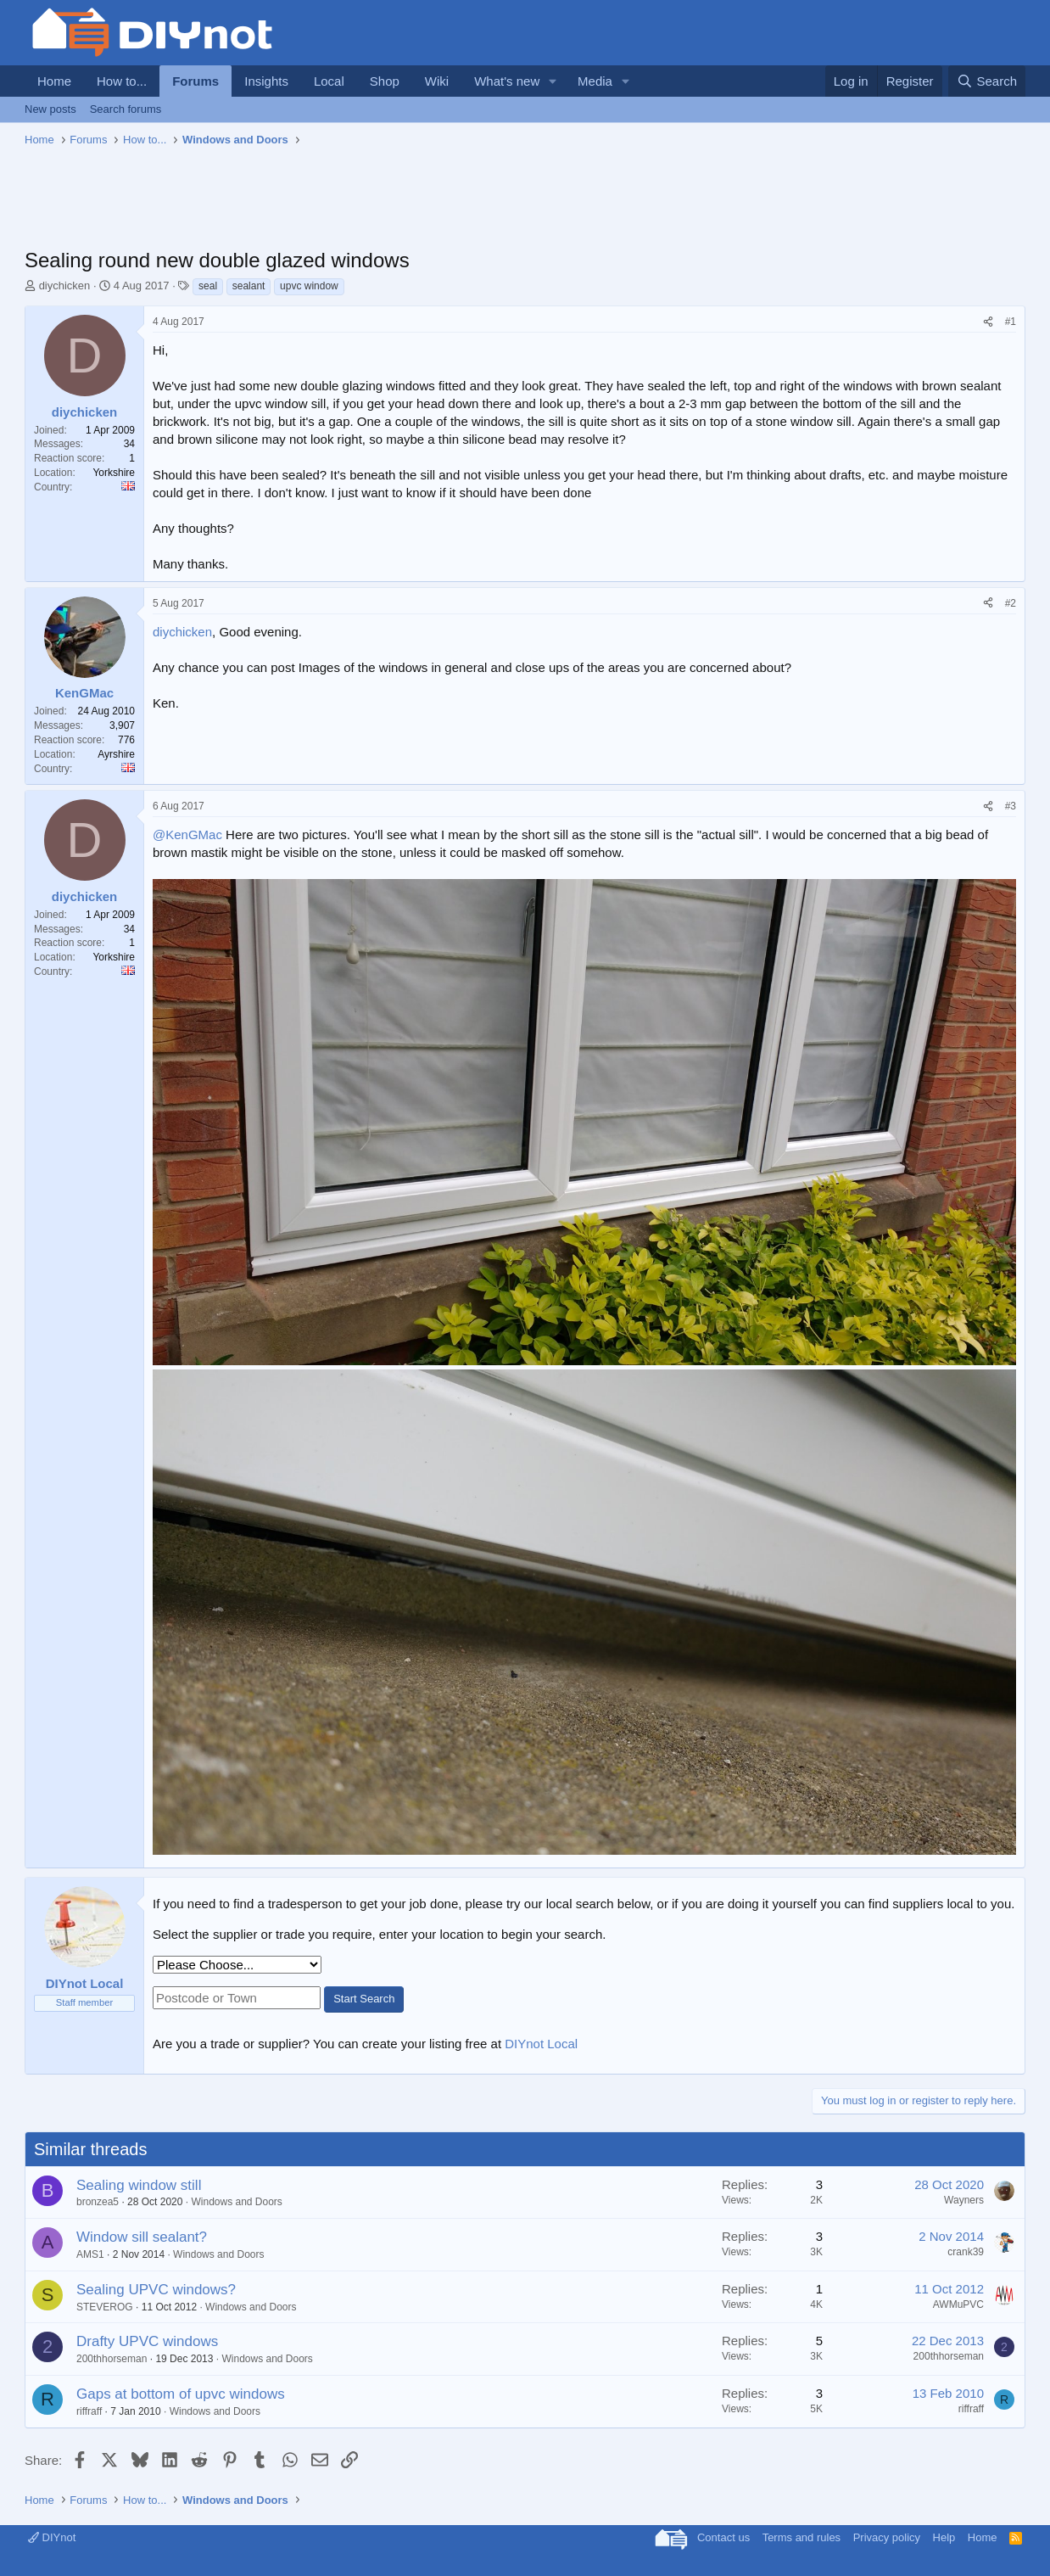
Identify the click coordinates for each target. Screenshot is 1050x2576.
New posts (50, 109)
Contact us (723, 2537)
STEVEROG (104, 2307)
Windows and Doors (236, 2202)
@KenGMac (187, 834)
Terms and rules (801, 2537)
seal (207, 286)
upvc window (309, 286)
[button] (553, 81)
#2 (1010, 603)
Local (329, 81)
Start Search (363, 1998)
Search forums (126, 109)
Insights (266, 81)
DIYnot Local (541, 2043)
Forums (195, 81)
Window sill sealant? (141, 2237)
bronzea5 (97, 2202)
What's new (506, 81)
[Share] (988, 322)
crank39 (965, 2252)
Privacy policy (886, 2537)
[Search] (986, 81)
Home (54, 81)
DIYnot (51, 2537)
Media (595, 81)
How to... (122, 81)
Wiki (437, 81)
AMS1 (90, 2254)
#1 (1010, 322)
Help (944, 2537)
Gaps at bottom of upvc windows (180, 2394)
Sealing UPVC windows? (156, 2290)
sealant (248, 286)
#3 (1010, 806)
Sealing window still (138, 2185)
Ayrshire (116, 754)
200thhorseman (111, 2359)
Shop (384, 81)
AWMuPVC (958, 2304)
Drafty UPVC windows (147, 2341)
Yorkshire (113, 473)
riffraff (89, 2411)
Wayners (964, 2200)
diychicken (65, 285)
